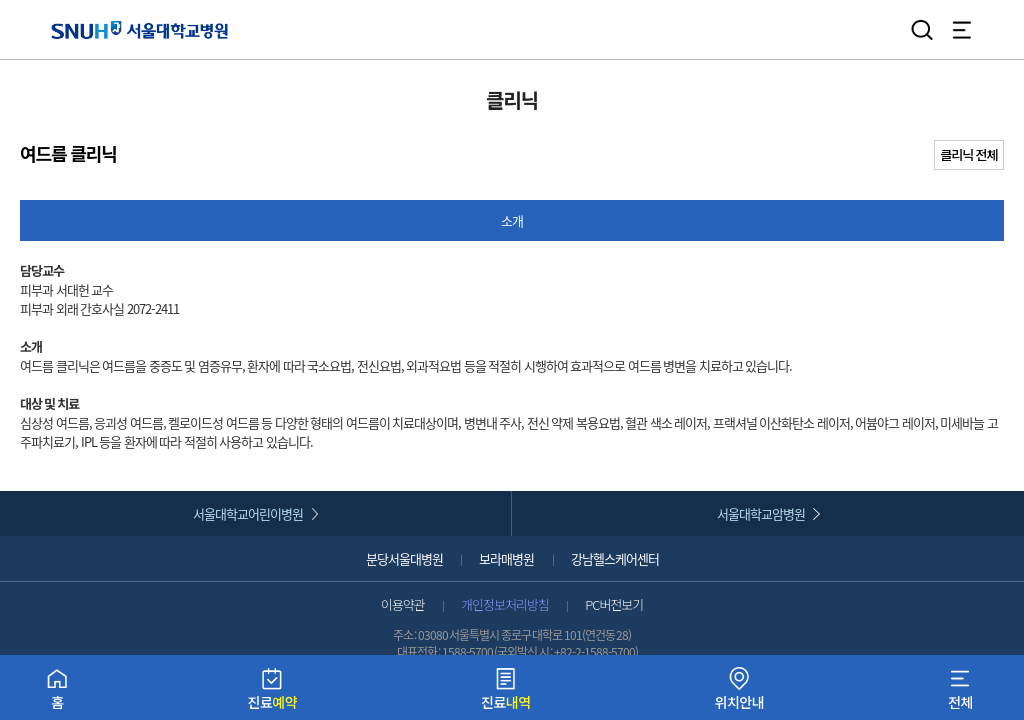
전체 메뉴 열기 (962, 30)
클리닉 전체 (969, 154)
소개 (512, 220)
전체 (960, 693)
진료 (273, 693)
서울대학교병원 (139, 29)
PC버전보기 (614, 604)
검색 (922, 30)
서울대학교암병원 (761, 513)
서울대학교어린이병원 (248, 513)
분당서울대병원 (404, 558)
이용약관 (403, 604)
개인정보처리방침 (505, 604)
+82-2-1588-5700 (594, 652)
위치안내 (740, 693)
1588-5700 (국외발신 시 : (498, 652)
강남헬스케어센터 (615, 558)
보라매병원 (506, 558)
